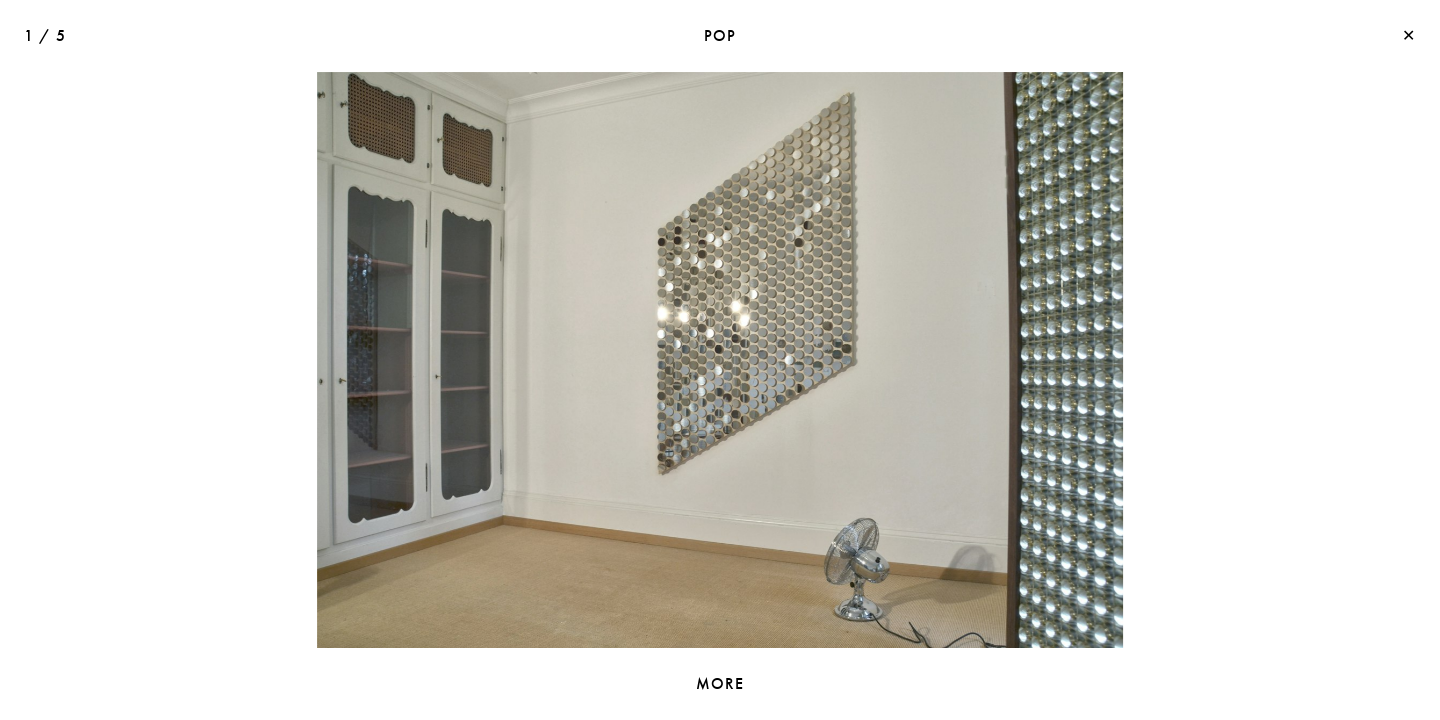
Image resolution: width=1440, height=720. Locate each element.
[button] (1068, 360)
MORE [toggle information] (720, 683)
